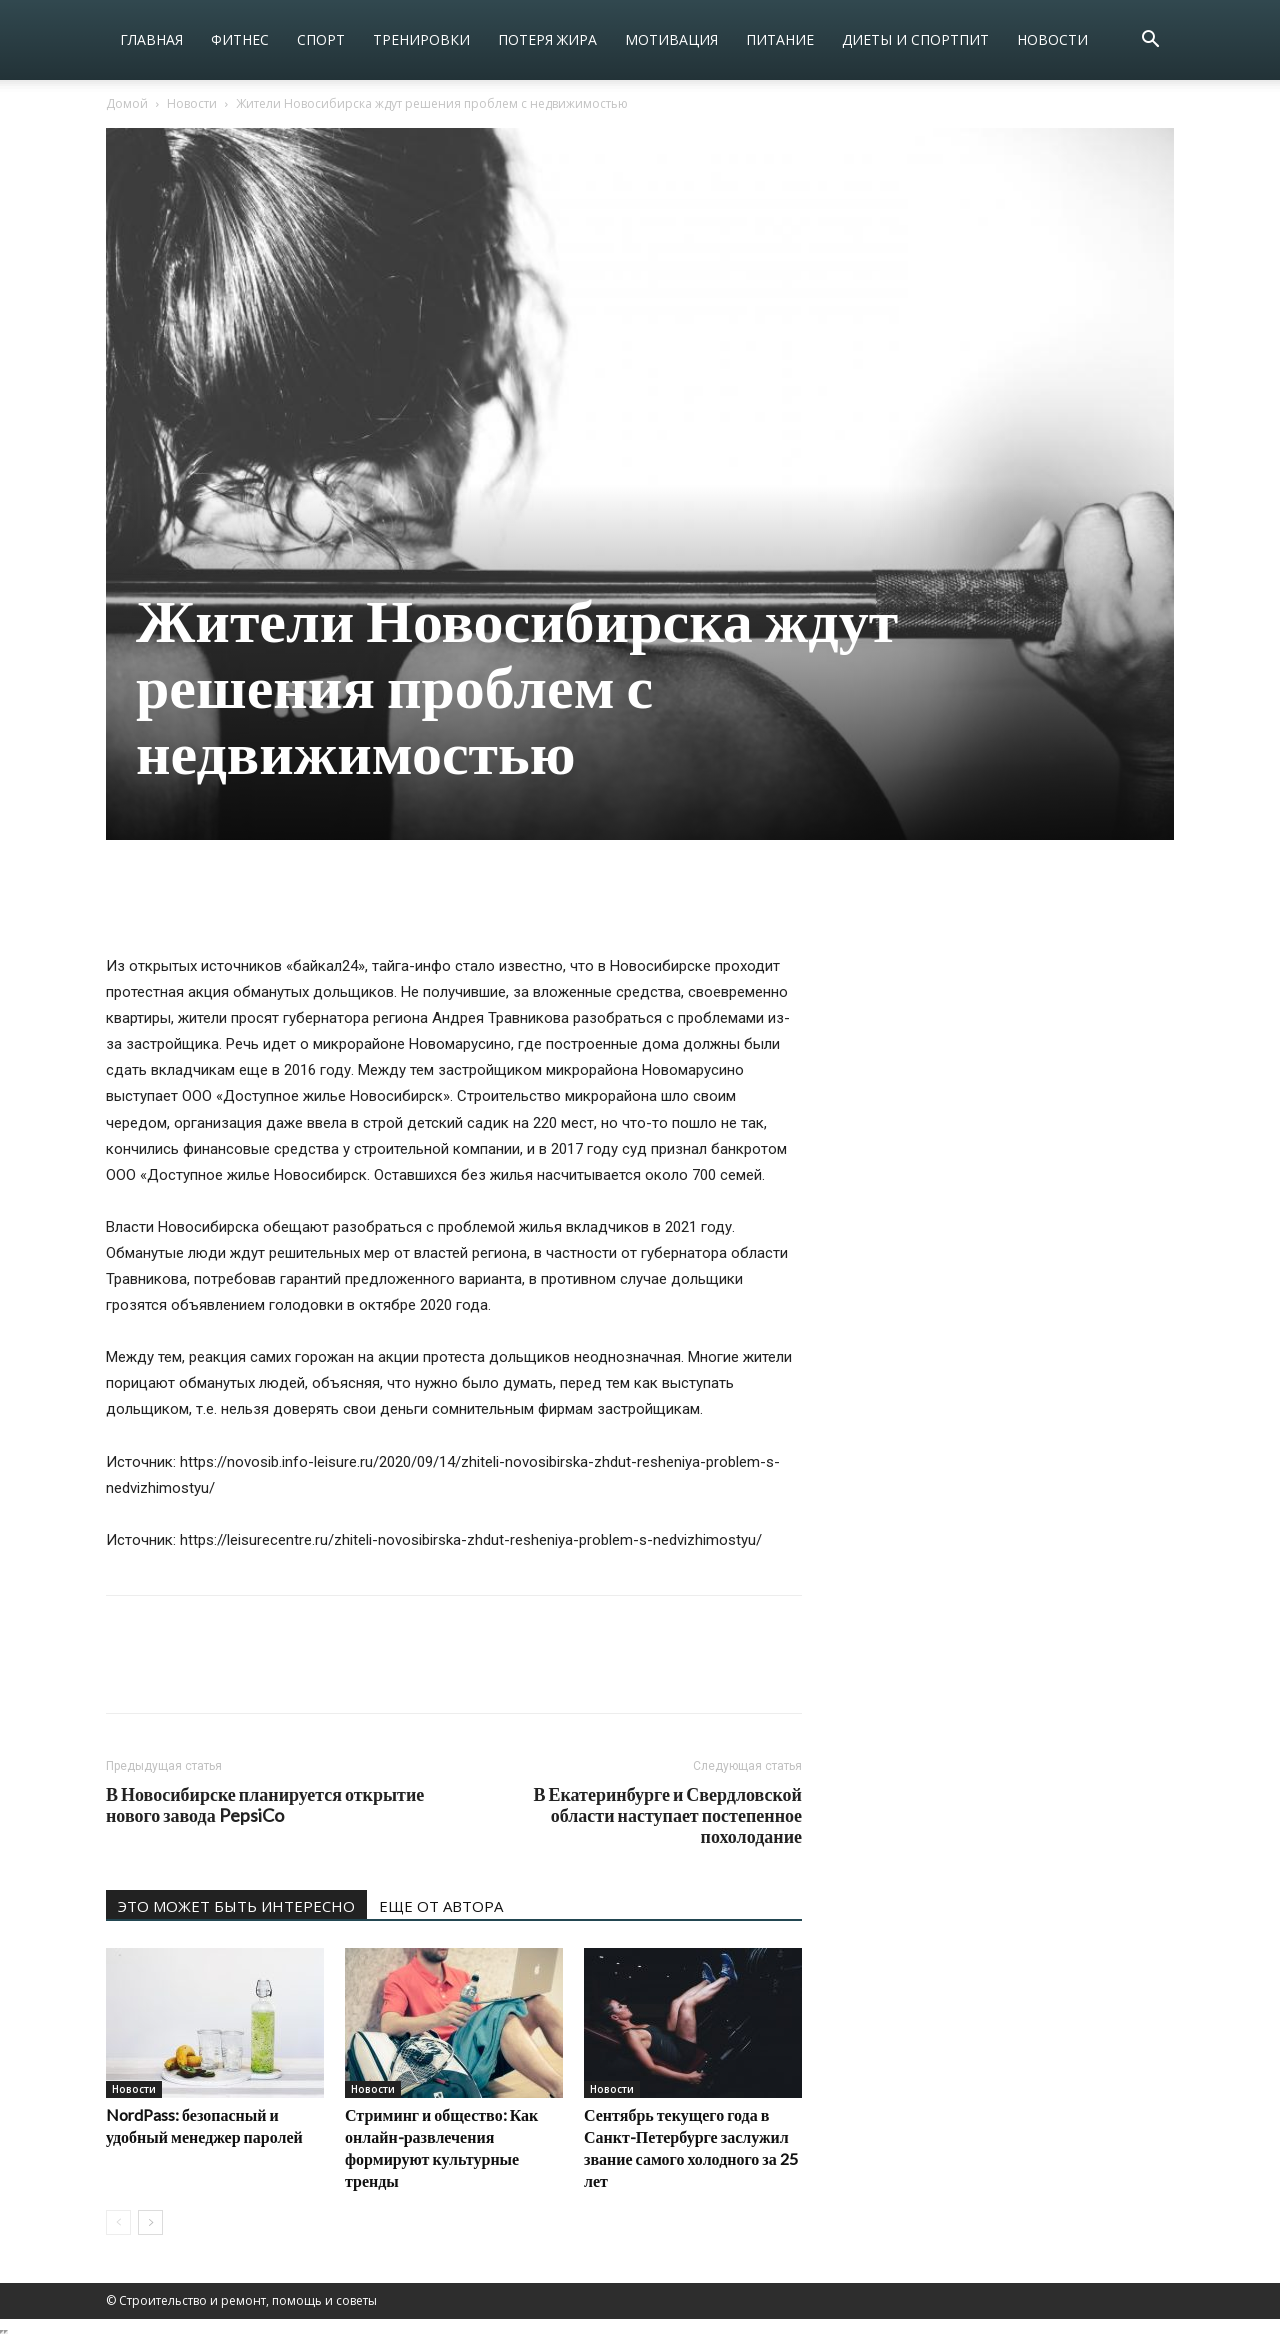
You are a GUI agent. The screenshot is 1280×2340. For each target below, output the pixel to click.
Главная (151, 39)
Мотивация (671, 39)
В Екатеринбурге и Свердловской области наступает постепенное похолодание (667, 1815)
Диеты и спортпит (915, 39)
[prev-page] (118, 2222)
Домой (127, 103)
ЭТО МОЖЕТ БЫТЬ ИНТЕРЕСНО (236, 1906)
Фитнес (240, 39)
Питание (780, 39)
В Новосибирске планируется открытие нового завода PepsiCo (265, 1805)
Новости (1052, 39)
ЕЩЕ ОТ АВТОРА (441, 1906)
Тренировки (421, 39)
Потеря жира (547, 39)
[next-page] (150, 2222)
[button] (1150, 41)
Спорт (321, 39)
